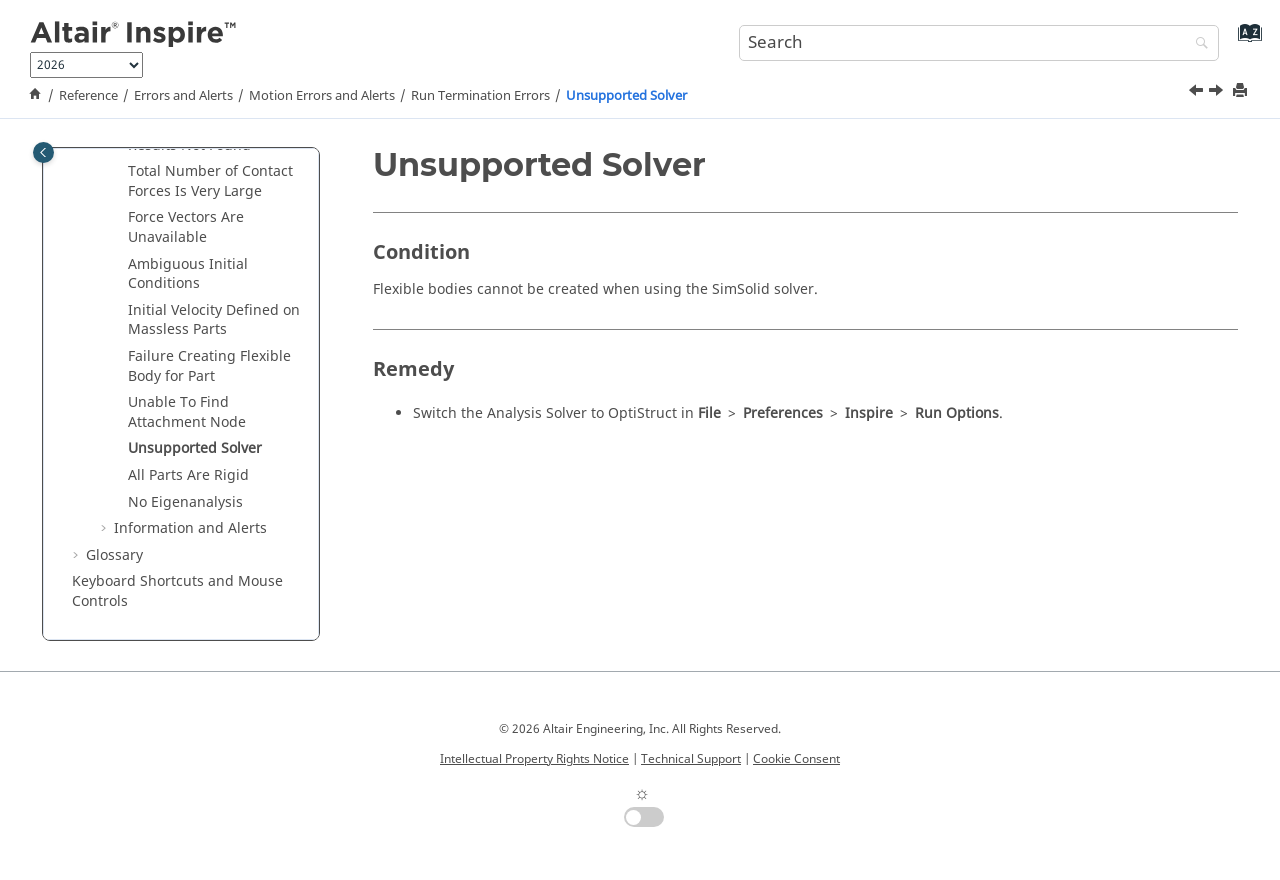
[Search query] (979, 43)
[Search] (1197, 44)
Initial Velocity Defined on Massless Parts (214, 320)
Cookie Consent (796, 759)
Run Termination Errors (480, 96)
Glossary (114, 555)
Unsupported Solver (626, 96)
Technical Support (691, 759)
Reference (88, 96)
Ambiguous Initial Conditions (188, 274)
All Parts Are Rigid (188, 475)
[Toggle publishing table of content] (43, 152)
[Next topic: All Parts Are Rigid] (1218, 93)
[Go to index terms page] (1245, 40)
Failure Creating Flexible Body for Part (209, 366)
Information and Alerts (190, 528)
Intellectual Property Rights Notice (534, 759)
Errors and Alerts (183, 96)
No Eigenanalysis (185, 502)
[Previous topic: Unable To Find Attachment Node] (1198, 93)
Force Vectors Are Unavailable (186, 227)
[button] (120, 172)
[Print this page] (1242, 91)
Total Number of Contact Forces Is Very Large (210, 181)
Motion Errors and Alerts (322, 96)
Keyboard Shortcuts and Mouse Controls (177, 591)
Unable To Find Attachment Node (187, 412)
